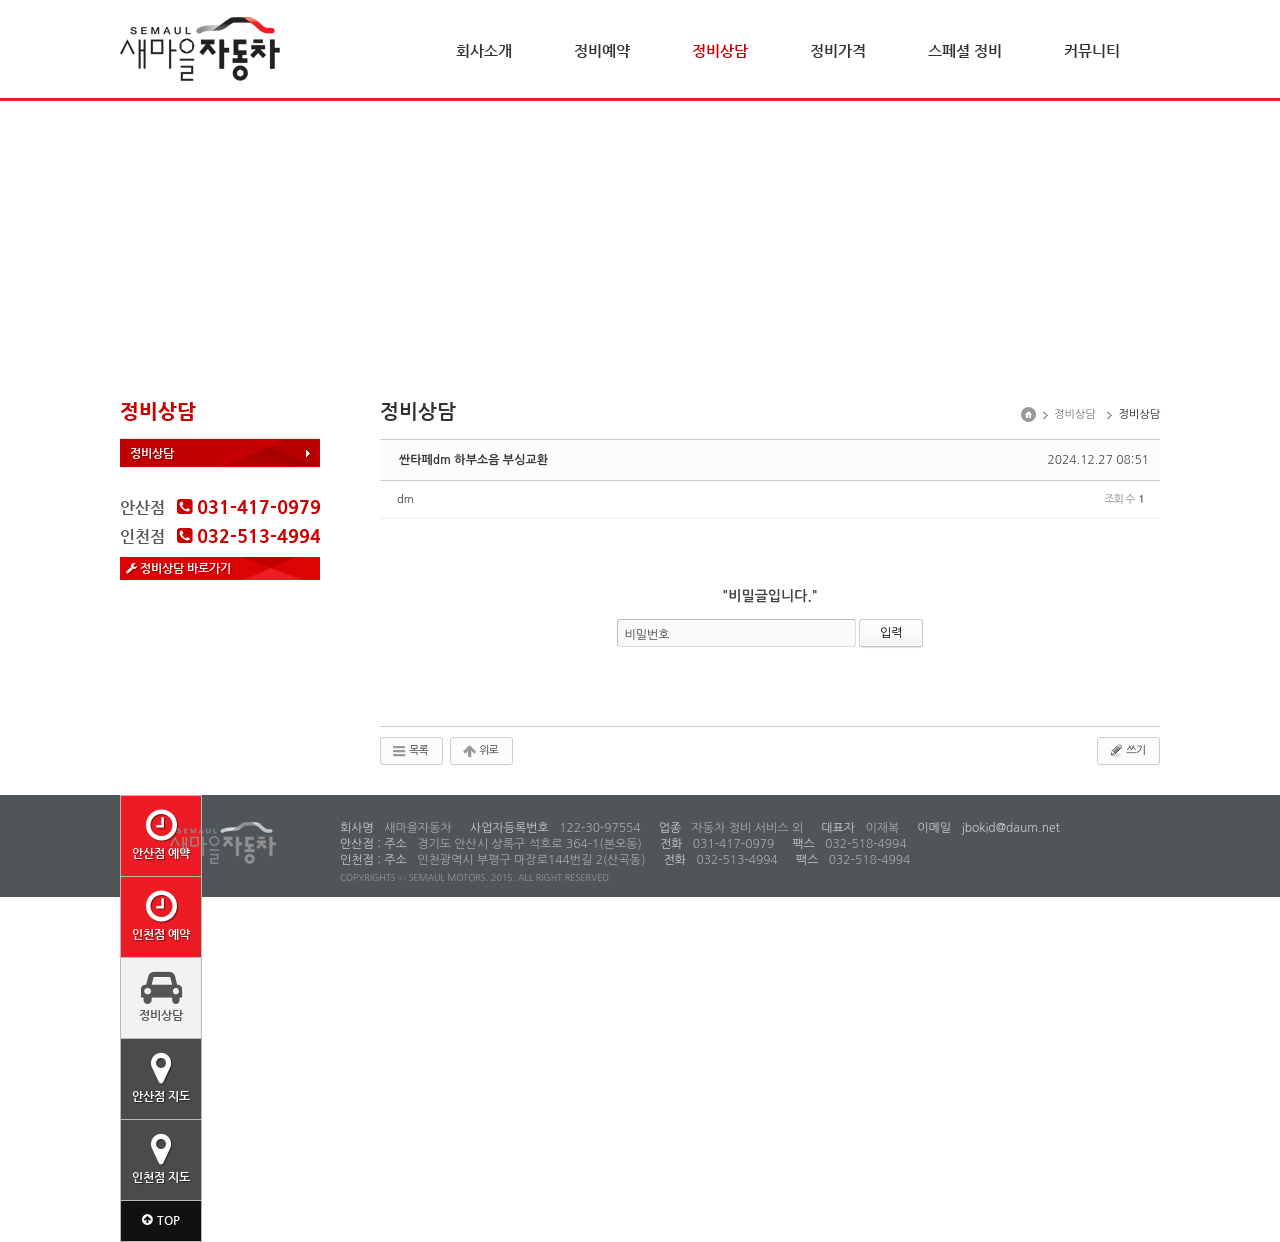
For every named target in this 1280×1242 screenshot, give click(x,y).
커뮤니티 (1092, 50)
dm (405, 499)
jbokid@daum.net (1009, 828)
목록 (409, 751)
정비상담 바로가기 (178, 568)
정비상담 (720, 50)
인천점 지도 (161, 1158)
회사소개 (484, 50)
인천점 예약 (161, 915)
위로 (479, 751)
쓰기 (1126, 750)
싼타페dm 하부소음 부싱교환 (473, 460)
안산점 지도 (161, 1077)
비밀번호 (647, 635)
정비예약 (602, 50)
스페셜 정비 (965, 50)
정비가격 (838, 50)
